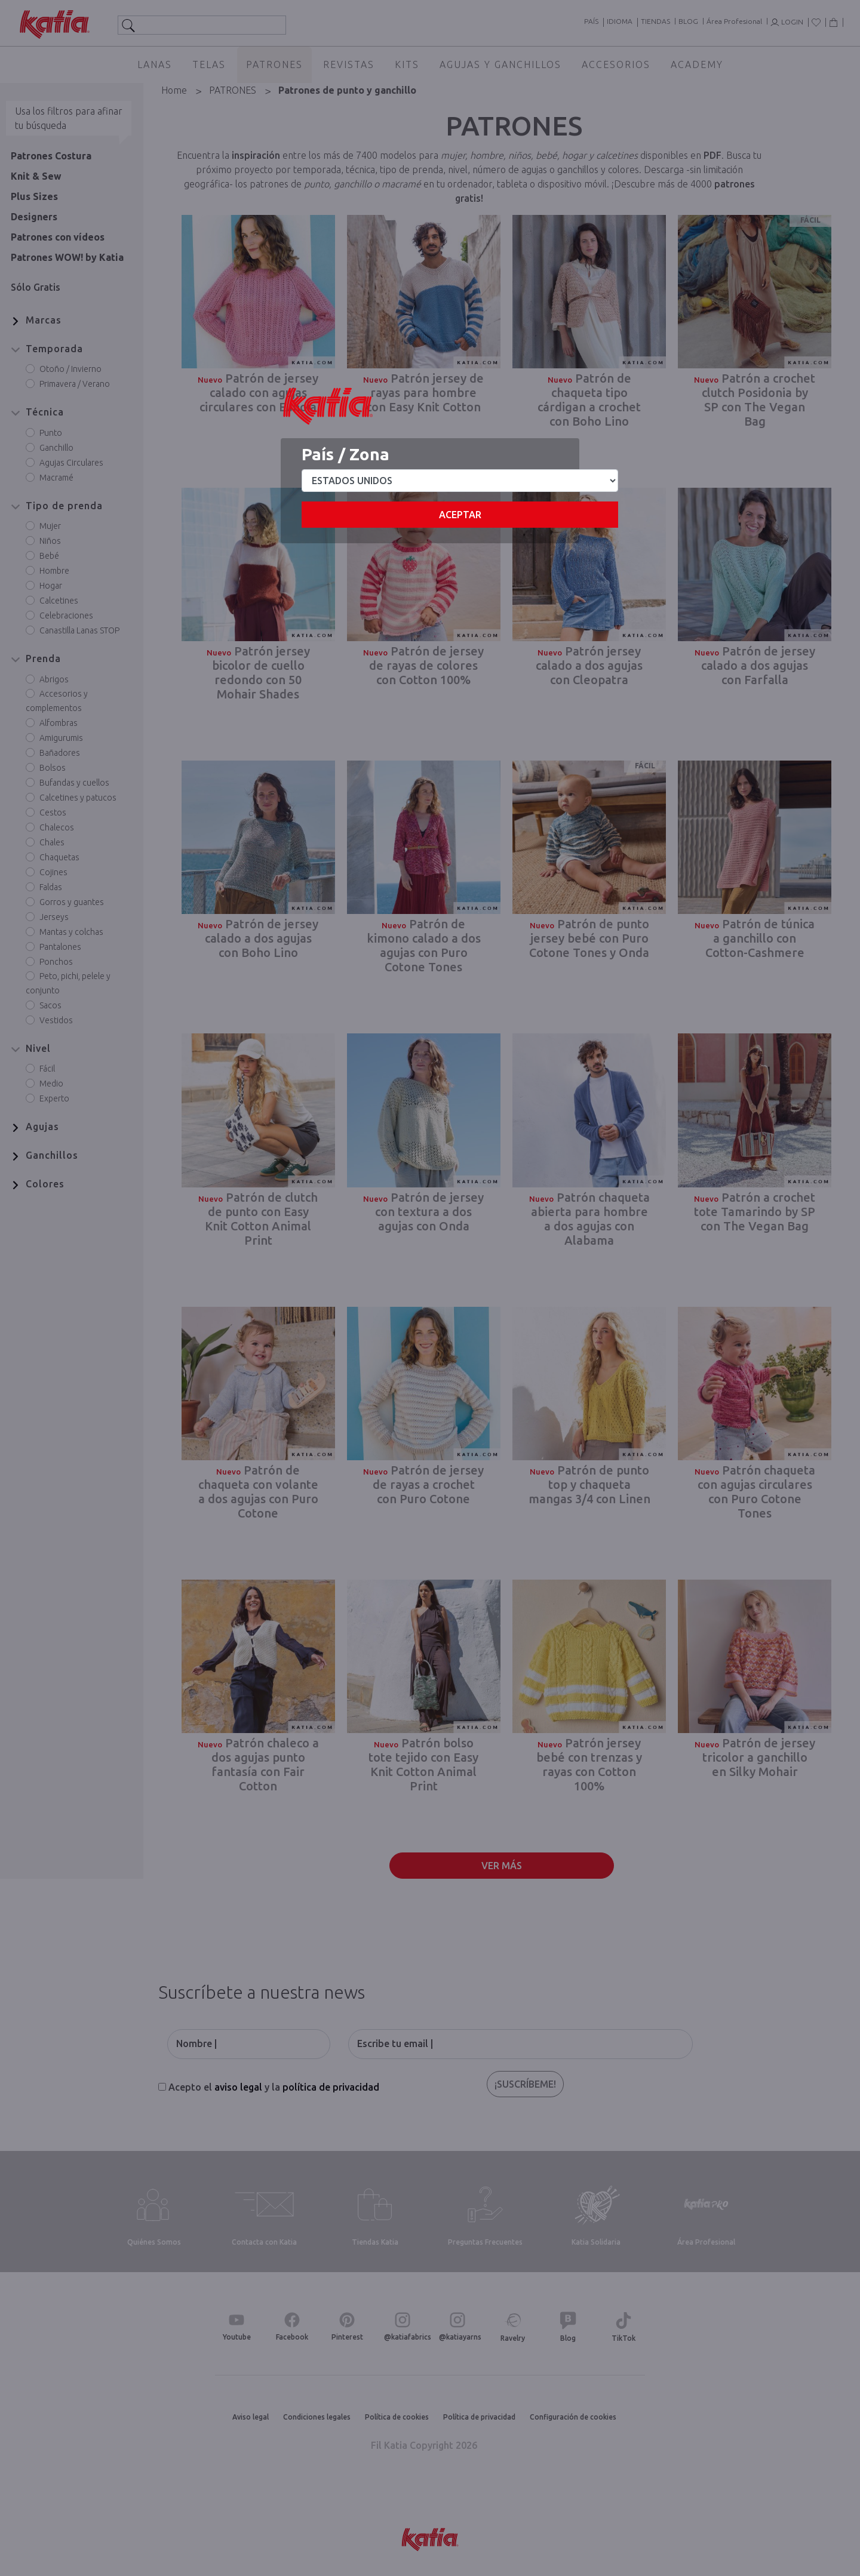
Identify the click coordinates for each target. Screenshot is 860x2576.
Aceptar (460, 514)
